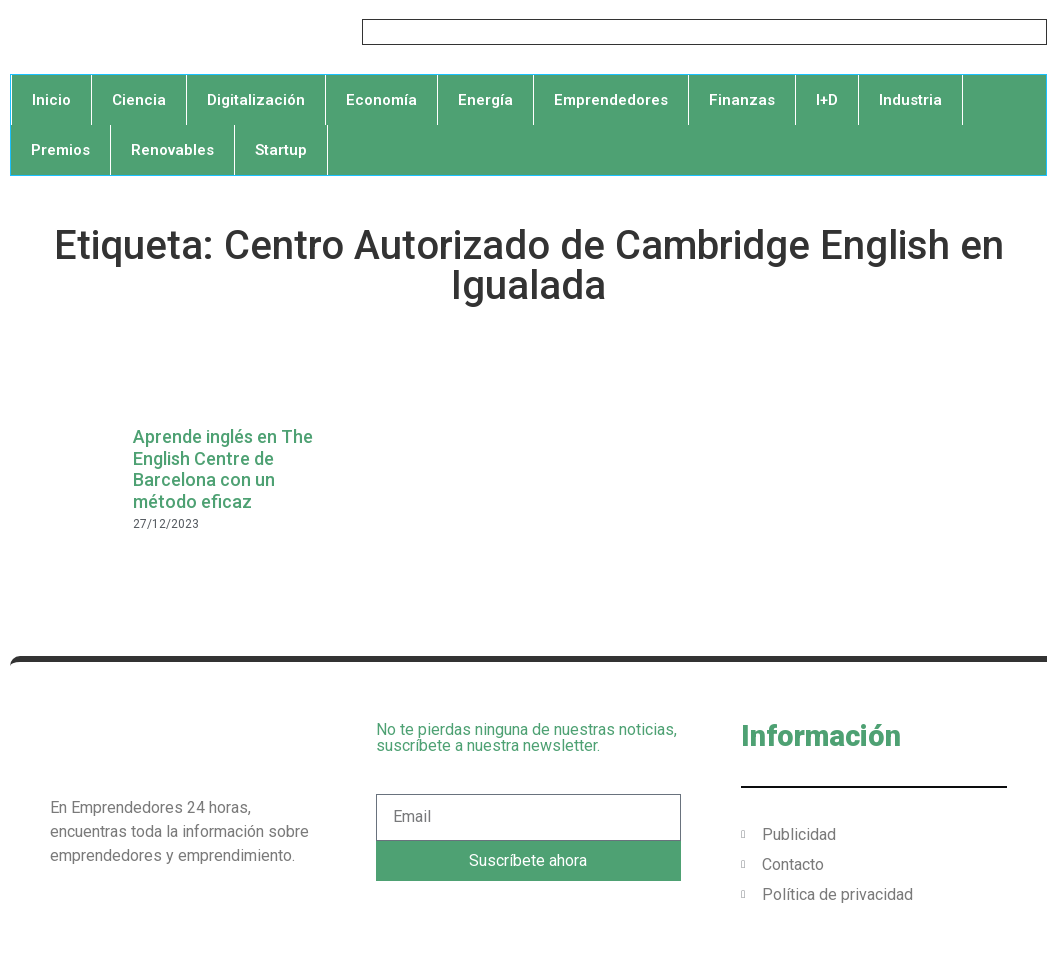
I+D (827, 100)
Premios (60, 150)
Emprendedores (611, 100)
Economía (381, 100)
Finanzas (742, 100)
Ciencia (139, 100)
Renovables (172, 150)
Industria (910, 100)
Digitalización (256, 100)
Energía (485, 100)
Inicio (51, 100)
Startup (281, 150)
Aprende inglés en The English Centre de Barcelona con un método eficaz (223, 469)
